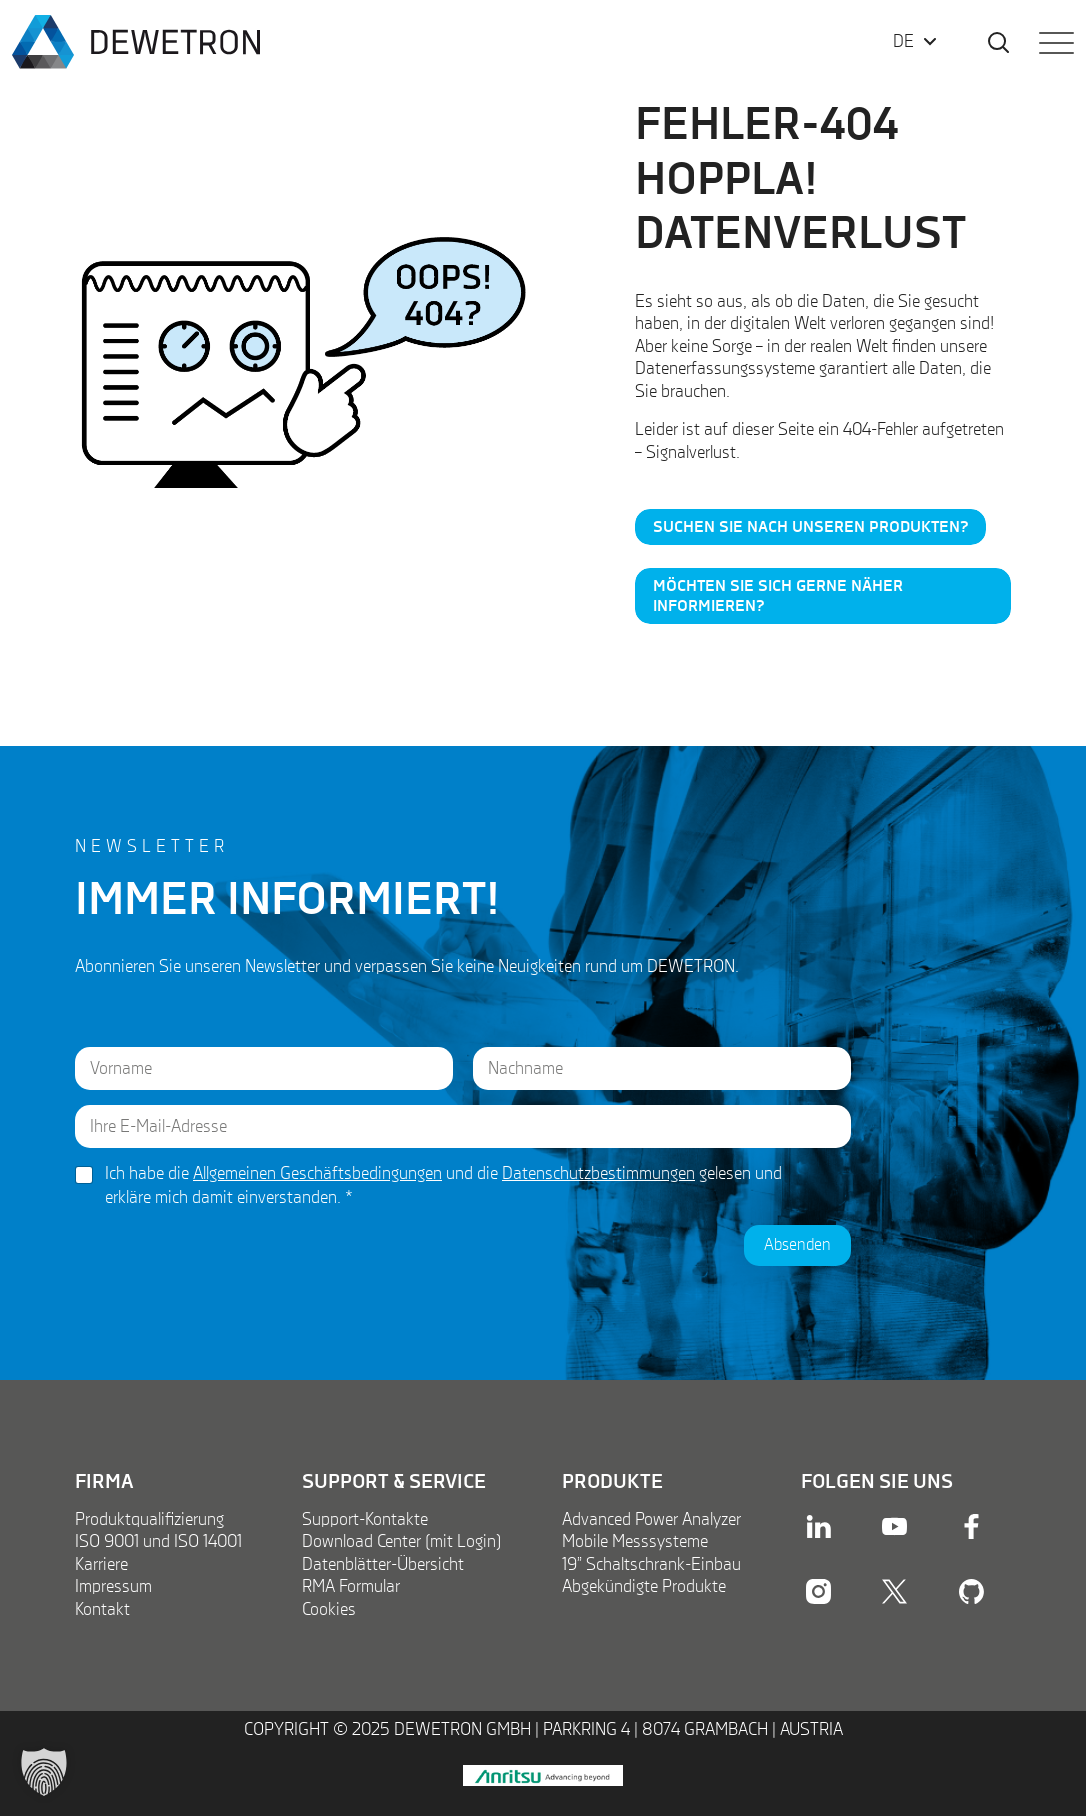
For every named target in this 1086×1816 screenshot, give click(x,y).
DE (903, 42)
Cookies (329, 1610)
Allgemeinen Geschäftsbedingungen (317, 1174)
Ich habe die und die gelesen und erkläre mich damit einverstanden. (443, 1185)
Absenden (797, 1245)
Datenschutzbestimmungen (598, 1174)
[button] (44, 1772)
